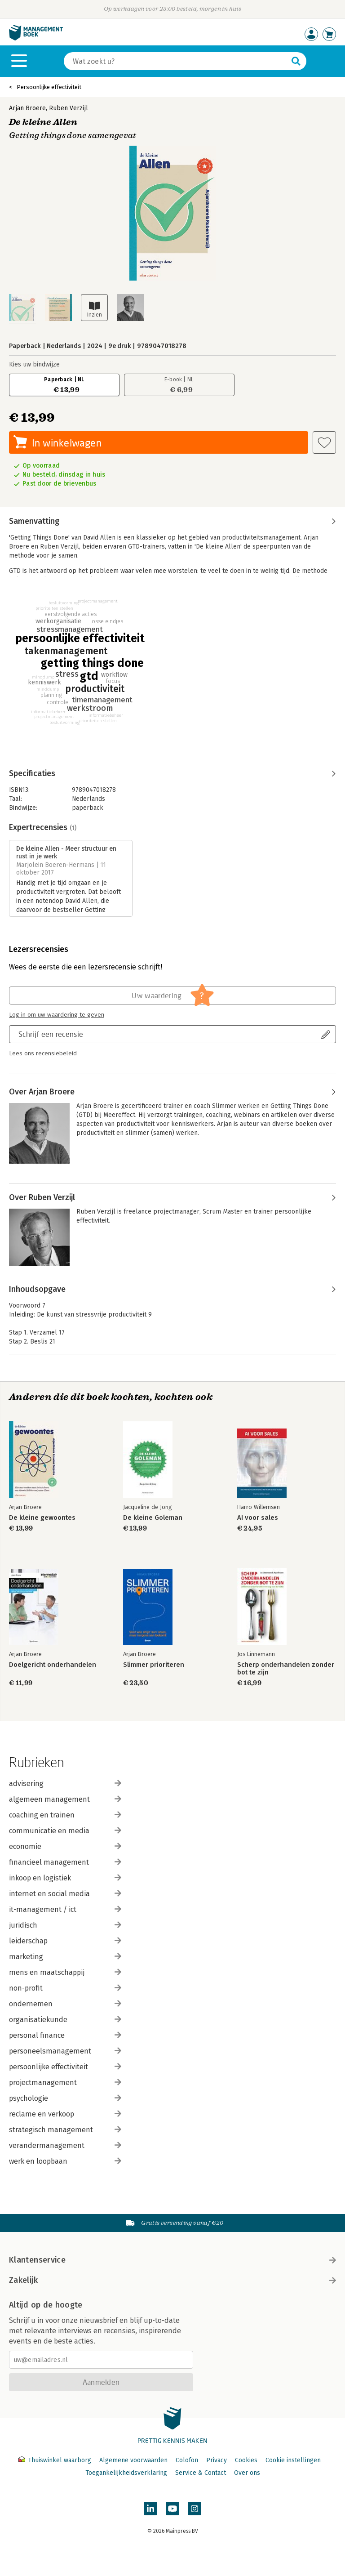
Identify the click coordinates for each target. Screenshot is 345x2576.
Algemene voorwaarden (133, 2460)
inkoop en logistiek (65, 1878)
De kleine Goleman (152, 1518)
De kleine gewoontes (42, 1518)
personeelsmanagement (65, 2051)
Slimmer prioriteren (153, 1665)
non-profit (65, 1988)
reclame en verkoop (65, 2114)
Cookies (246, 2460)
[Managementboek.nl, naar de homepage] (36, 38)
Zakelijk (172, 2280)
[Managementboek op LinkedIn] (150, 2508)
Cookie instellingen (293, 2460)
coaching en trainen (65, 1815)
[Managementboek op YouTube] (172, 2508)
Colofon (187, 2460)
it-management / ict (65, 1909)
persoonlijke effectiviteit (65, 2067)
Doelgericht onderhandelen (52, 1665)
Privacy (216, 2460)
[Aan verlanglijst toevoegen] (324, 442)
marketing (65, 1956)
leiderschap (65, 1941)
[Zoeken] (176, 61)
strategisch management (65, 2129)
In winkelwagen (67, 443)
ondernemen (65, 2004)
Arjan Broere (27, 108)
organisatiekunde (65, 2019)
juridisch (65, 1925)
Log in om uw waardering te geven (56, 1014)
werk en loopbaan (65, 2161)
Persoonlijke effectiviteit (49, 87)
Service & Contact (200, 2473)
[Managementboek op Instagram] (194, 2508)
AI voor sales (257, 1518)
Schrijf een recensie (50, 1034)
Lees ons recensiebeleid (43, 1053)
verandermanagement (65, 2145)
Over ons (247, 2473)
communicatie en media (65, 1830)
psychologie (65, 2098)
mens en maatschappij (65, 1972)
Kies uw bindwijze (34, 364)
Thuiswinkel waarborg (55, 2460)
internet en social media (65, 1893)
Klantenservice (172, 2260)
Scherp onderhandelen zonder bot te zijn (285, 1668)
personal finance (65, 2035)
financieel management (65, 1862)
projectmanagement (65, 2082)
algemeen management (65, 1799)
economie (65, 1846)
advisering (65, 1783)
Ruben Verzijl (68, 108)
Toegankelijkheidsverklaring (126, 2473)
